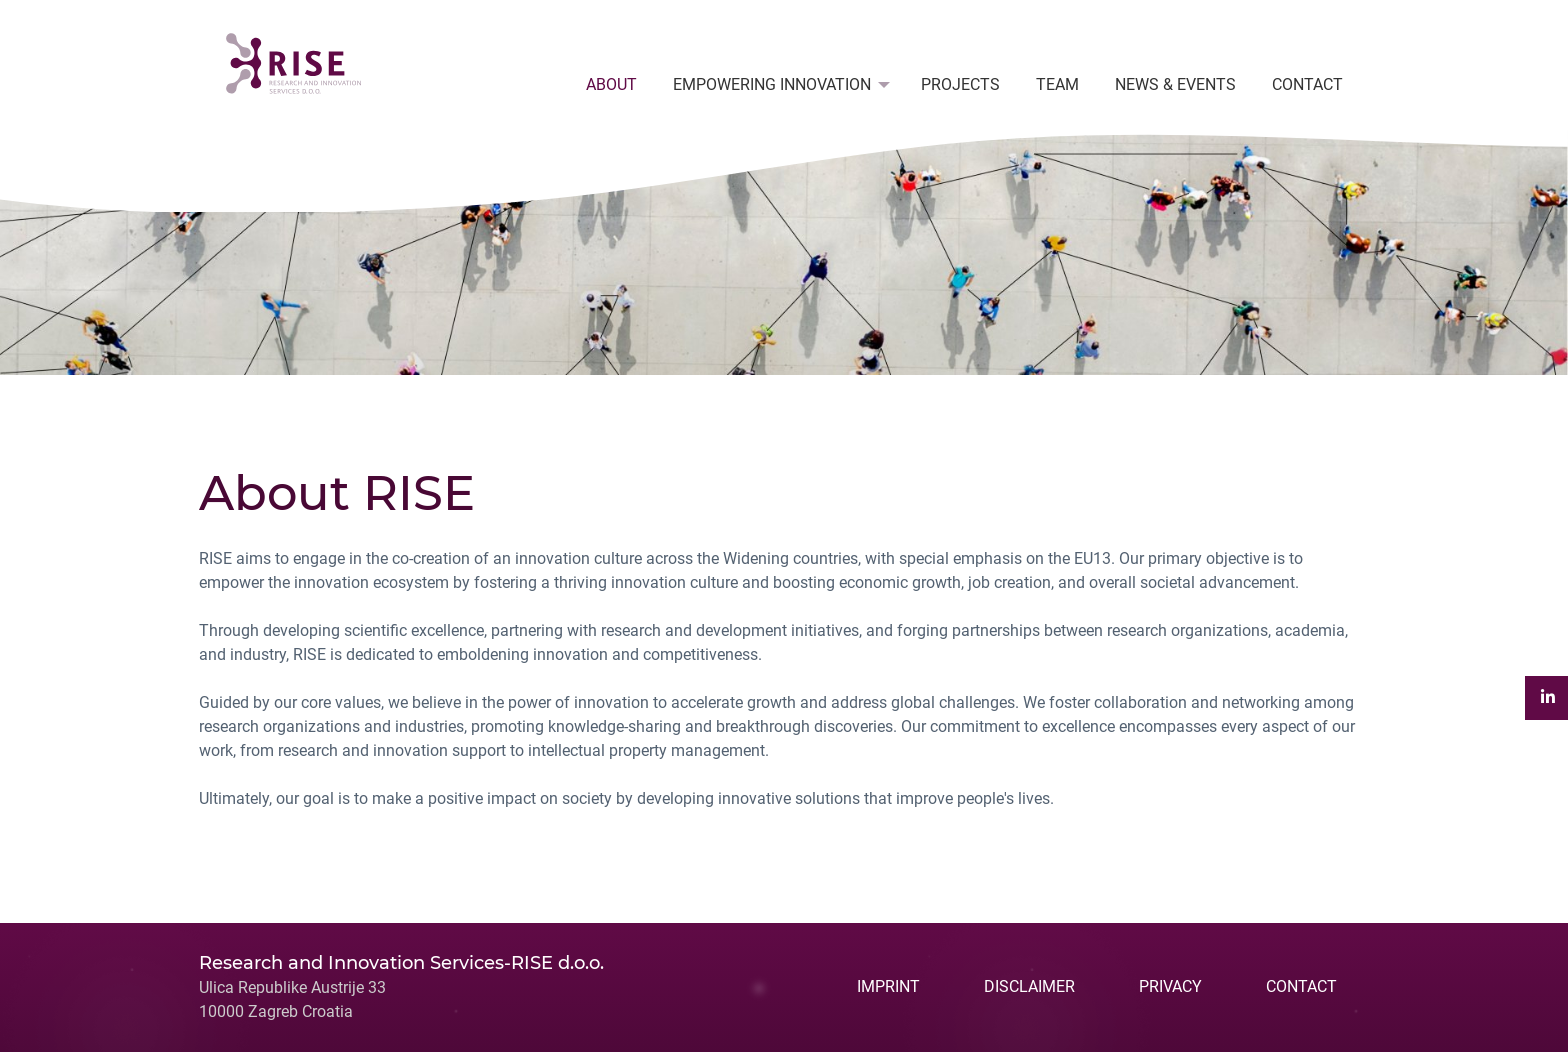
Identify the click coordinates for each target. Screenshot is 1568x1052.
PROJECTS (960, 84)
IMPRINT (888, 986)
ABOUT (611, 84)
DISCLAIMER (1029, 986)
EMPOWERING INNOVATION (772, 84)
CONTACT (1307, 84)
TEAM (1057, 84)
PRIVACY (1170, 986)
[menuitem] (611, 85)
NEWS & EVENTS (1175, 84)
